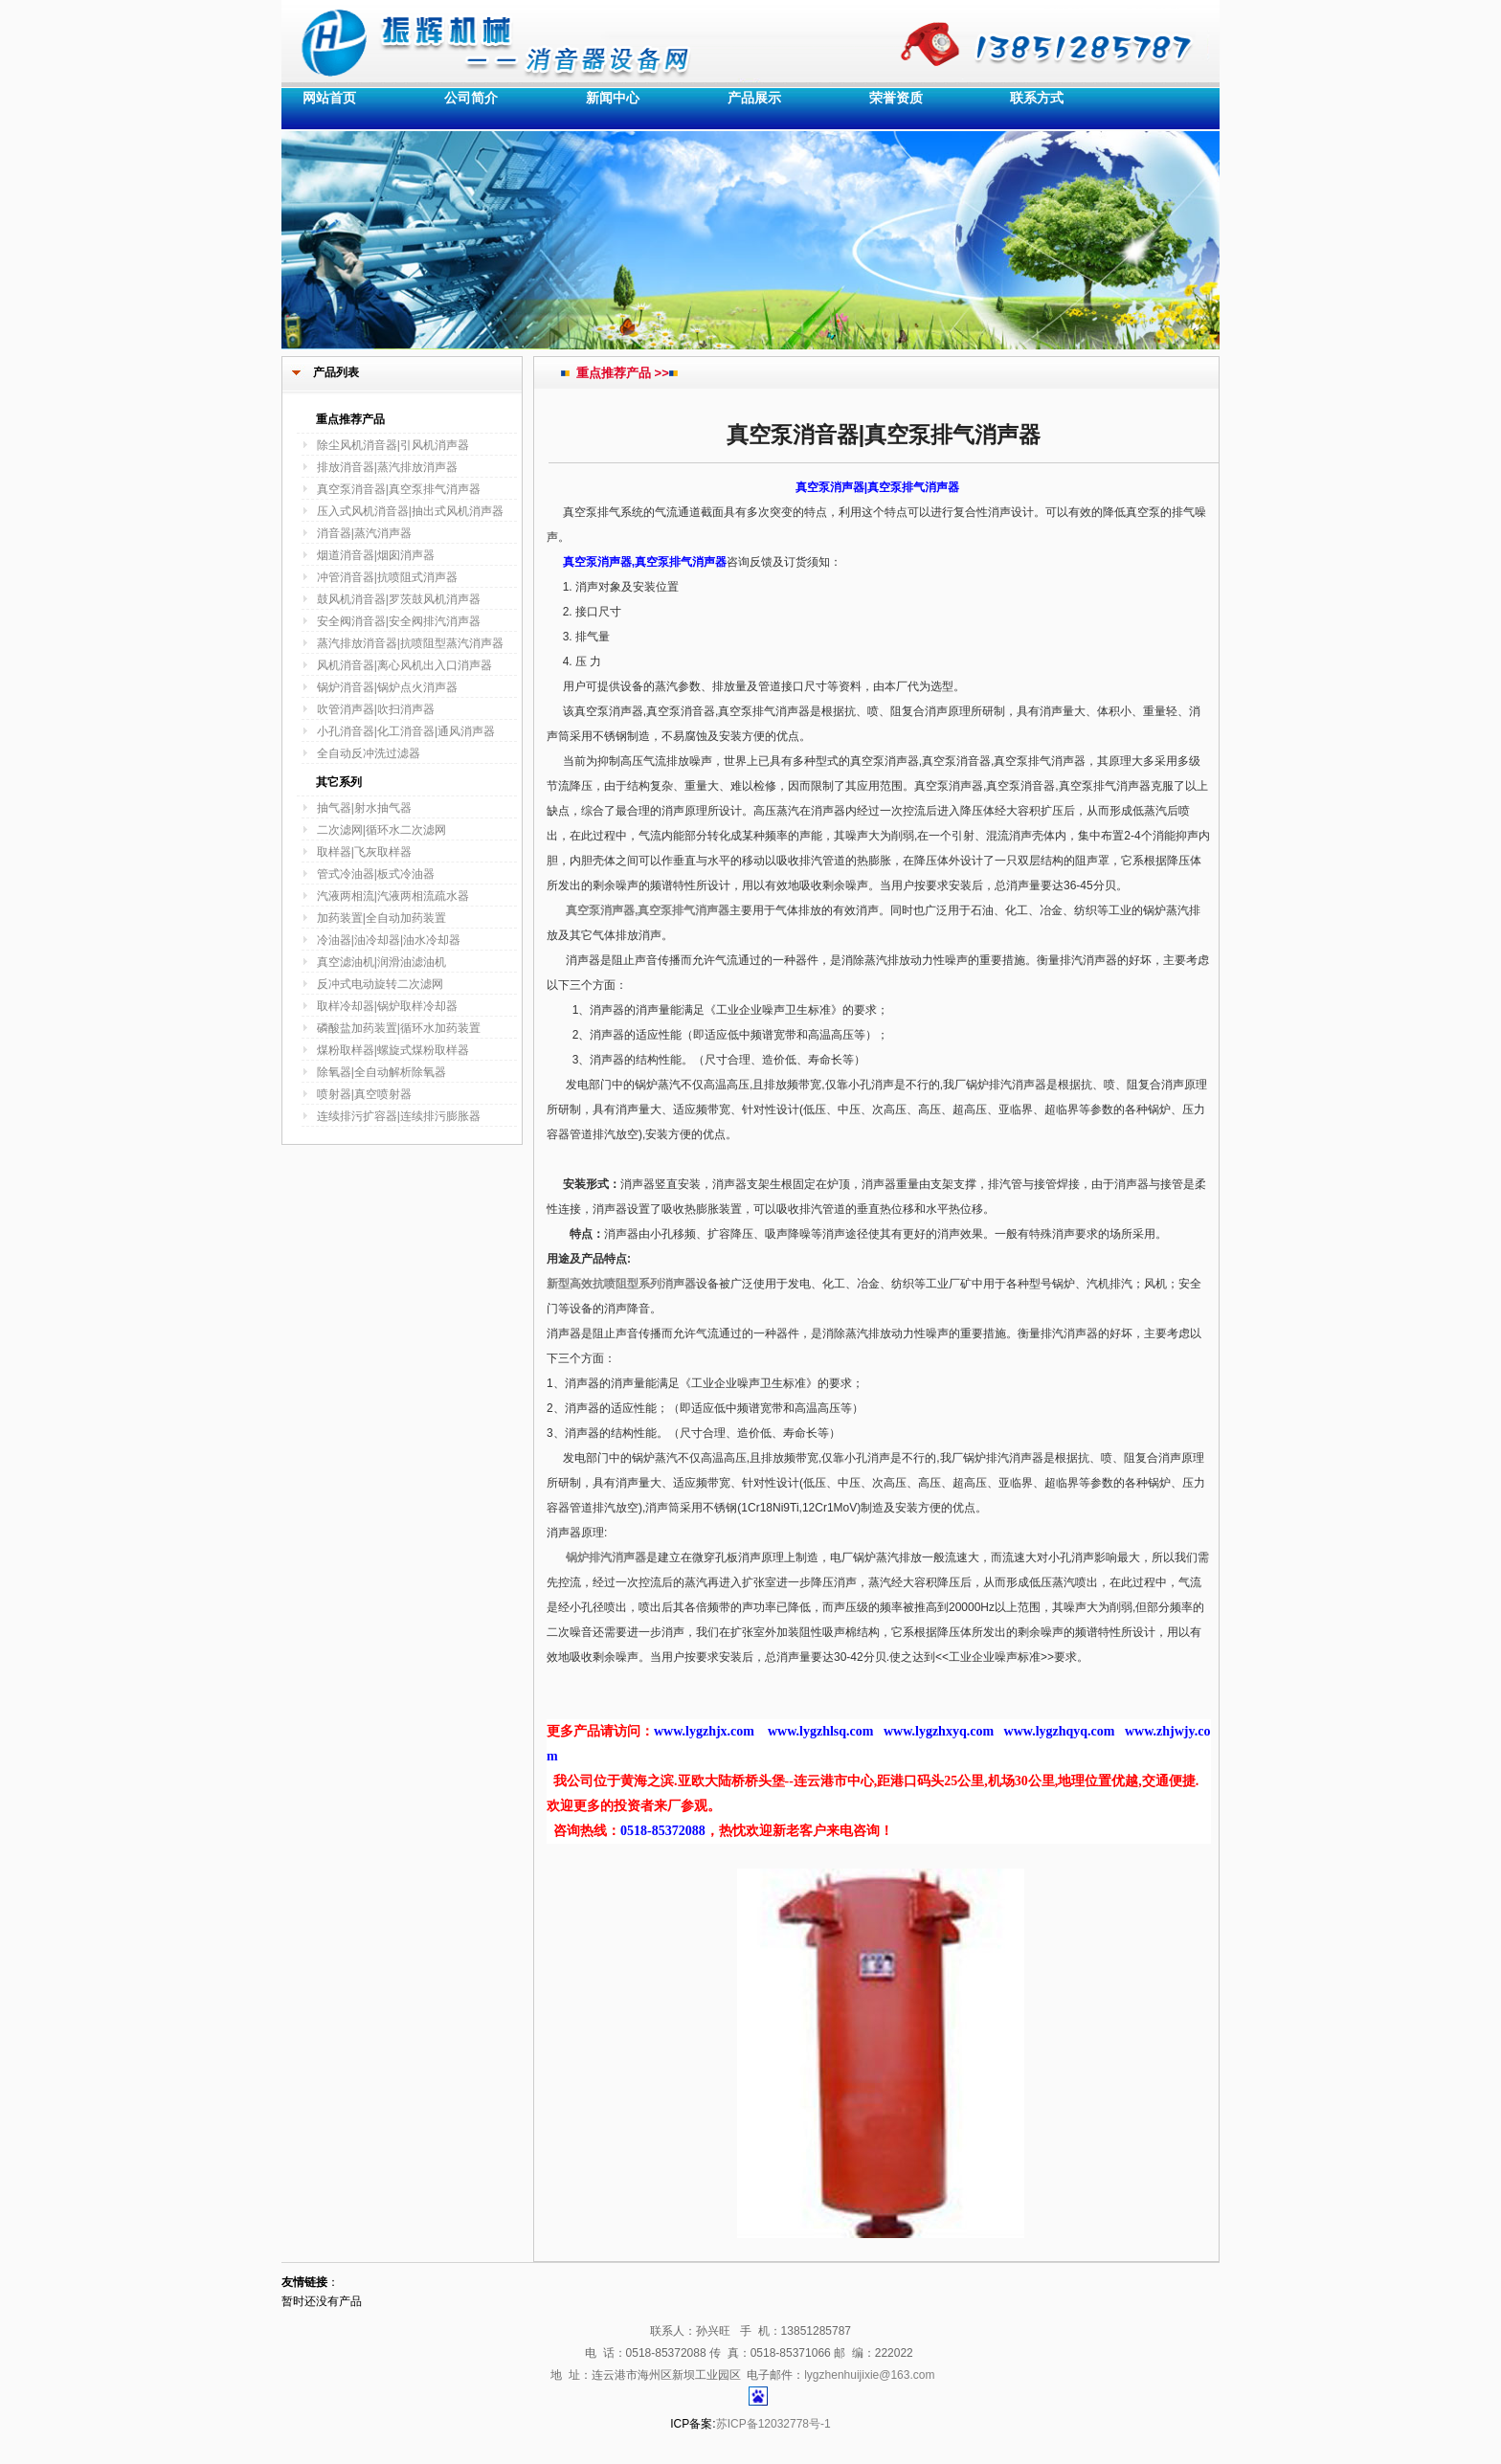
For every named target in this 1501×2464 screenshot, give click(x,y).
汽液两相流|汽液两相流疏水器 (393, 896)
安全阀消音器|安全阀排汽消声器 (399, 621)
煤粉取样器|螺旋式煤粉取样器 (393, 1050)
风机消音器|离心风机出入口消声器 (404, 665)
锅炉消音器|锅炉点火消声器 (387, 687)
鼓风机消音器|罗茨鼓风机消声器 (399, 599)
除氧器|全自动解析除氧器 (381, 1072)
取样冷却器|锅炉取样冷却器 (387, 1006)
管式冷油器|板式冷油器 (376, 874)
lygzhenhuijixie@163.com (869, 2375)
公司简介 (471, 97)
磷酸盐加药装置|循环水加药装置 (399, 1028)
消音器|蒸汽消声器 (364, 533)
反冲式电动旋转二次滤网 (380, 984)
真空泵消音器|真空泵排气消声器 (399, 489)
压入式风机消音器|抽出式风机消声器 (410, 511)
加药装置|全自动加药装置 (381, 918)
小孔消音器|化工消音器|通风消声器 (406, 731)
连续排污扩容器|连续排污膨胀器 (399, 1116)
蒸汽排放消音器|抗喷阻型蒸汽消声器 (410, 643)
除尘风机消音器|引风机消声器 (393, 445)
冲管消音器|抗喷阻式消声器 (387, 577)
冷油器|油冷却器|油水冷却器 (388, 940)
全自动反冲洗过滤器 (368, 753)
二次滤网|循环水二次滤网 (381, 830)
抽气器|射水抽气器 (364, 808)
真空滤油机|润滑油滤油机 (381, 962)
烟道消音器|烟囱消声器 (376, 555)
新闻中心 (612, 97)
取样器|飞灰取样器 (364, 852)
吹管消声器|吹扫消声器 (376, 709)
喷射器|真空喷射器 (364, 1094)
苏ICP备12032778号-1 (773, 2423)
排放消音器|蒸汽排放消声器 (387, 467)
